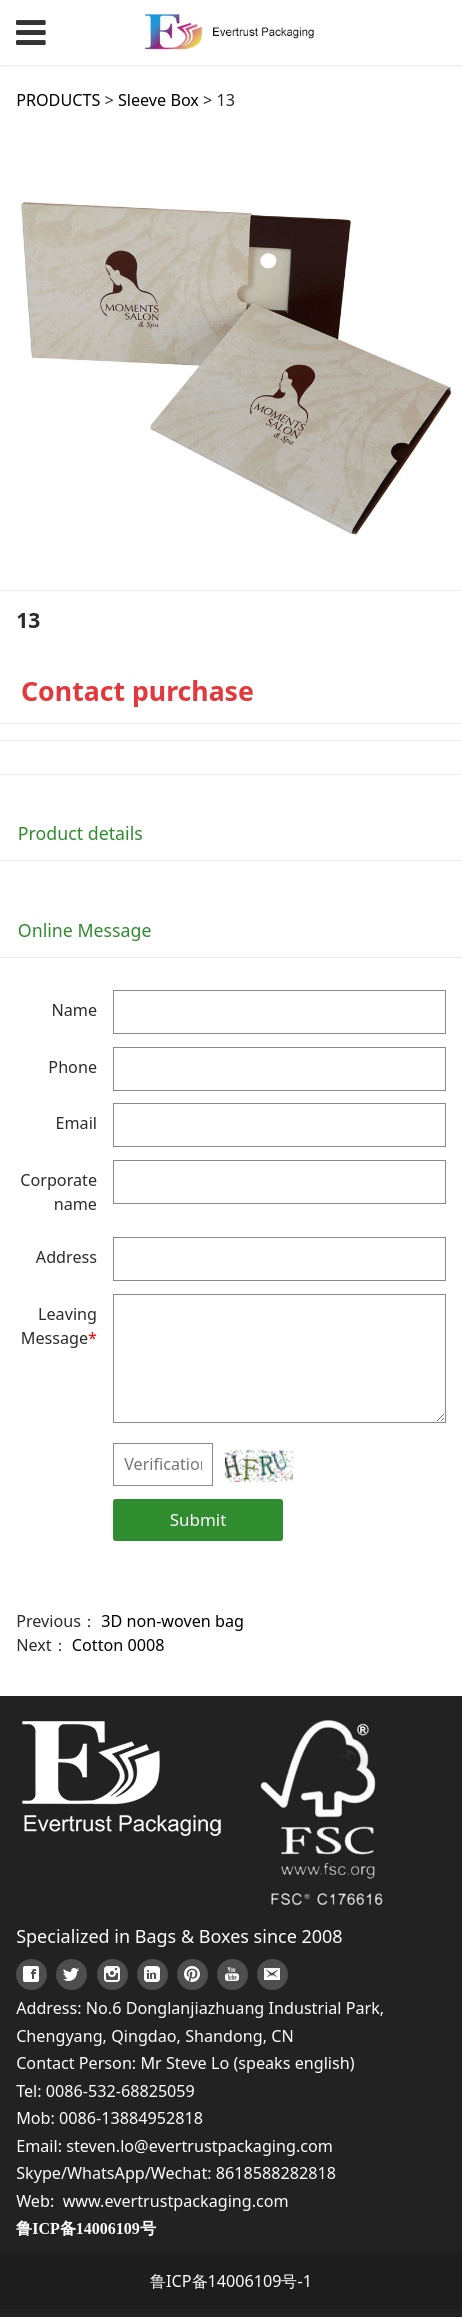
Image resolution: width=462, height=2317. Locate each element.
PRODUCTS (58, 100)
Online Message (85, 930)
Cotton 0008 (118, 1645)
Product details (80, 833)
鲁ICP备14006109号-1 (231, 2281)
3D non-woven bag (172, 1621)
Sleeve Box (158, 100)
